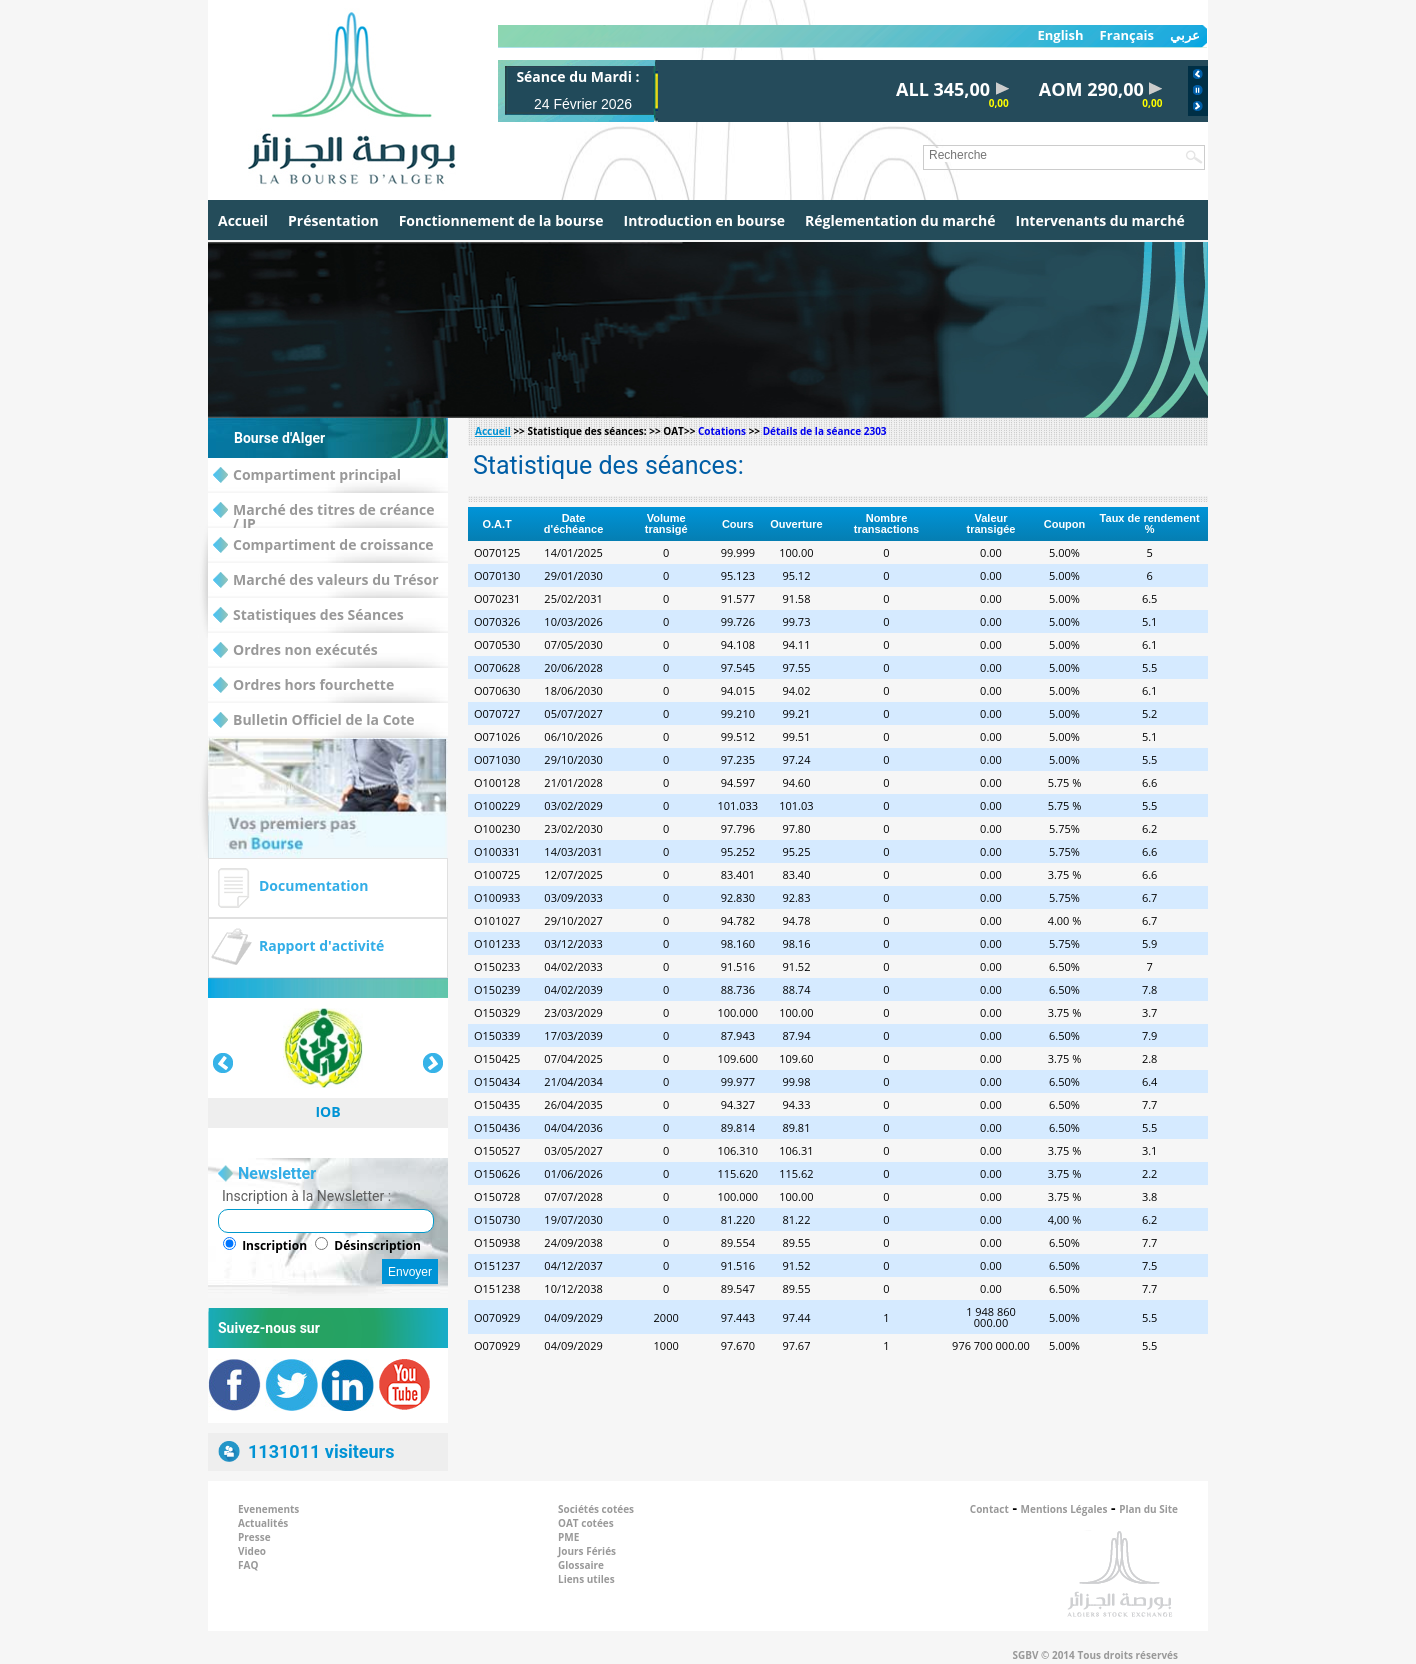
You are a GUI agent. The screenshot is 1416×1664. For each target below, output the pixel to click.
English (1060, 35)
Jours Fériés (587, 1551)
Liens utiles (586, 1579)
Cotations (722, 431)
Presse (254, 1537)
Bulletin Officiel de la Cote (314, 720)
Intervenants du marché (1100, 220)
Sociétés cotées (596, 1509)
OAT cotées (586, 1523)
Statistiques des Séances (308, 615)
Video (252, 1551)
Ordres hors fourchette (303, 685)
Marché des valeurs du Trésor (326, 580)
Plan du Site (1148, 1509)
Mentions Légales (1064, 1509)
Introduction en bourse (704, 220)
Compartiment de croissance (323, 545)
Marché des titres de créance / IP (323, 510)
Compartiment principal (307, 475)
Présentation (333, 220)
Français (1127, 35)
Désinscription (377, 1245)
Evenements (268, 1509)
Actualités (263, 1523)
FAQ (248, 1565)
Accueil (243, 220)
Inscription (274, 1245)
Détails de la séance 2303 (825, 431)
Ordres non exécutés (295, 650)
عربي (1185, 35)
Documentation (313, 885)
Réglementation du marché (900, 220)
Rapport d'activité (321, 945)
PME (568, 1537)
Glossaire (581, 1565)
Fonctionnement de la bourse (501, 220)
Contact (989, 1509)
